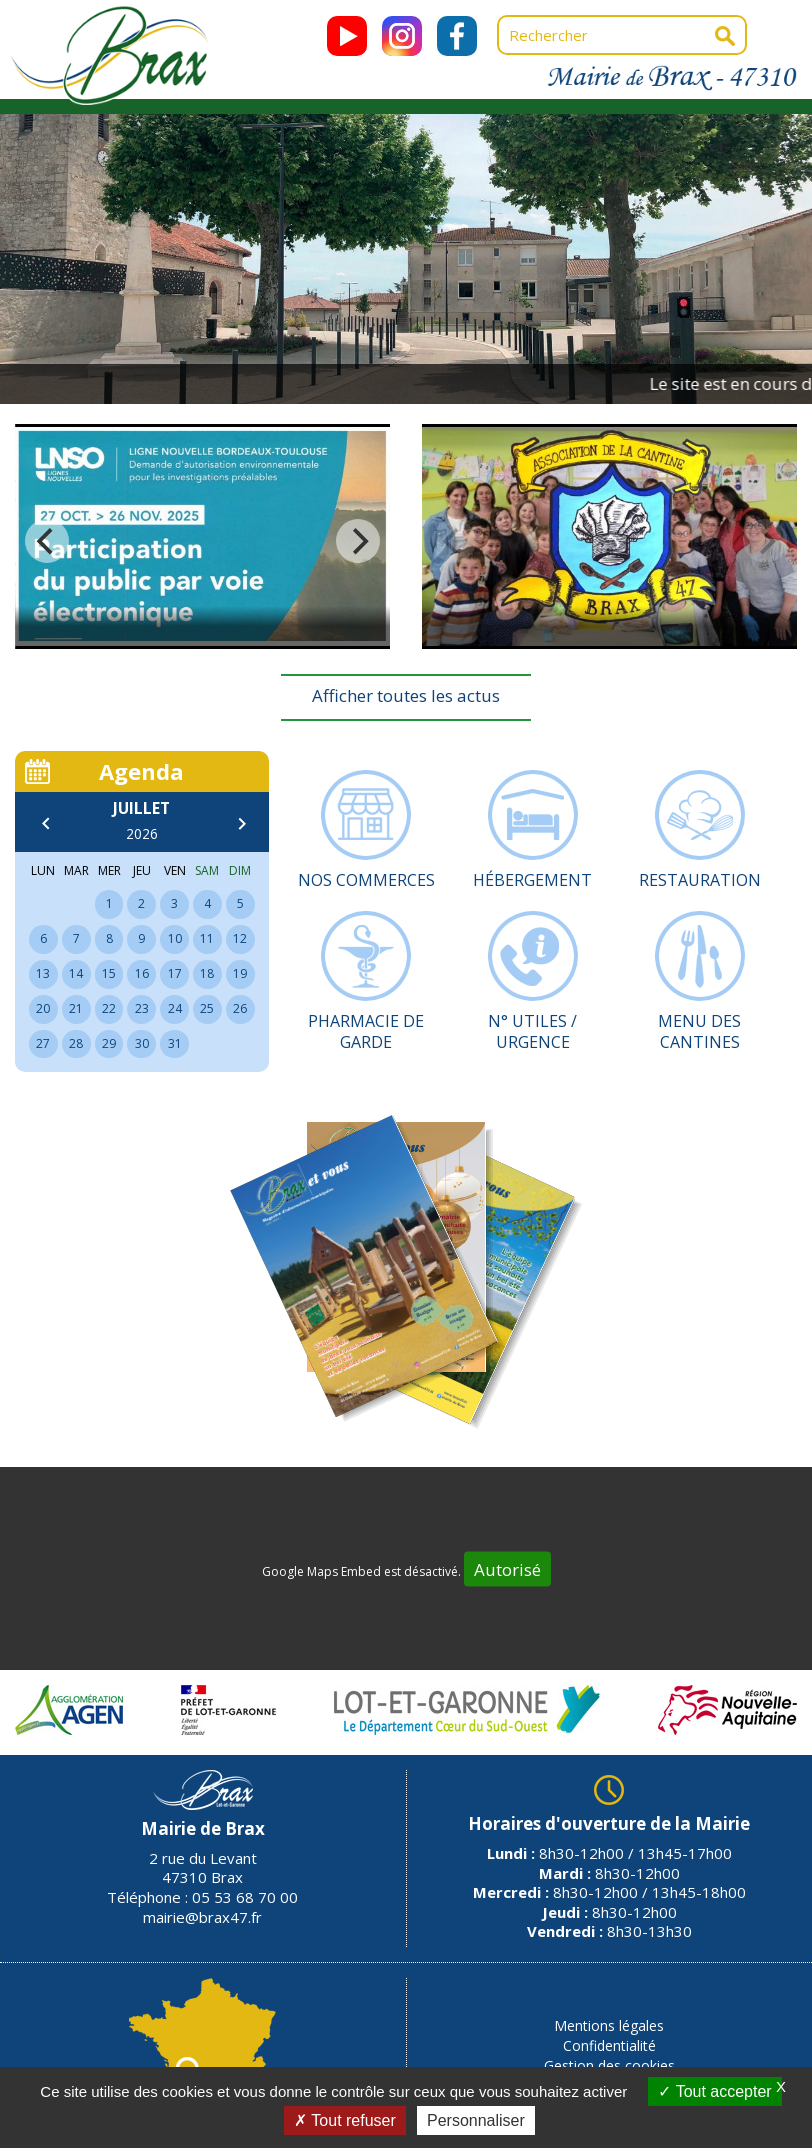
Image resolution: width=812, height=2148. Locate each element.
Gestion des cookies (609, 2065)
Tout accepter (714, 2091)
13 (43, 973)
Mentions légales (609, 2025)
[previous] (47, 541)
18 (207, 973)
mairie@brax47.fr (202, 1917)
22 (109, 1008)
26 (240, 1008)
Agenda (141, 771)
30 (142, 1043)
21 (76, 1008)
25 (207, 1008)
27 (43, 1043)
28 (76, 1043)
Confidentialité (609, 2045)
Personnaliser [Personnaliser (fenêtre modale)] (476, 2120)
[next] (358, 541)
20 (43, 1008)
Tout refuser (345, 2120)
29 (109, 1043)
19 (240, 973)
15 (109, 973)
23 (142, 1008)
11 (207, 938)
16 (142, 973)
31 (175, 1043)
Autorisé (507, 1568)
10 (175, 938)
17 (175, 973)
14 (76, 973)
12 (240, 938)
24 (175, 1008)
